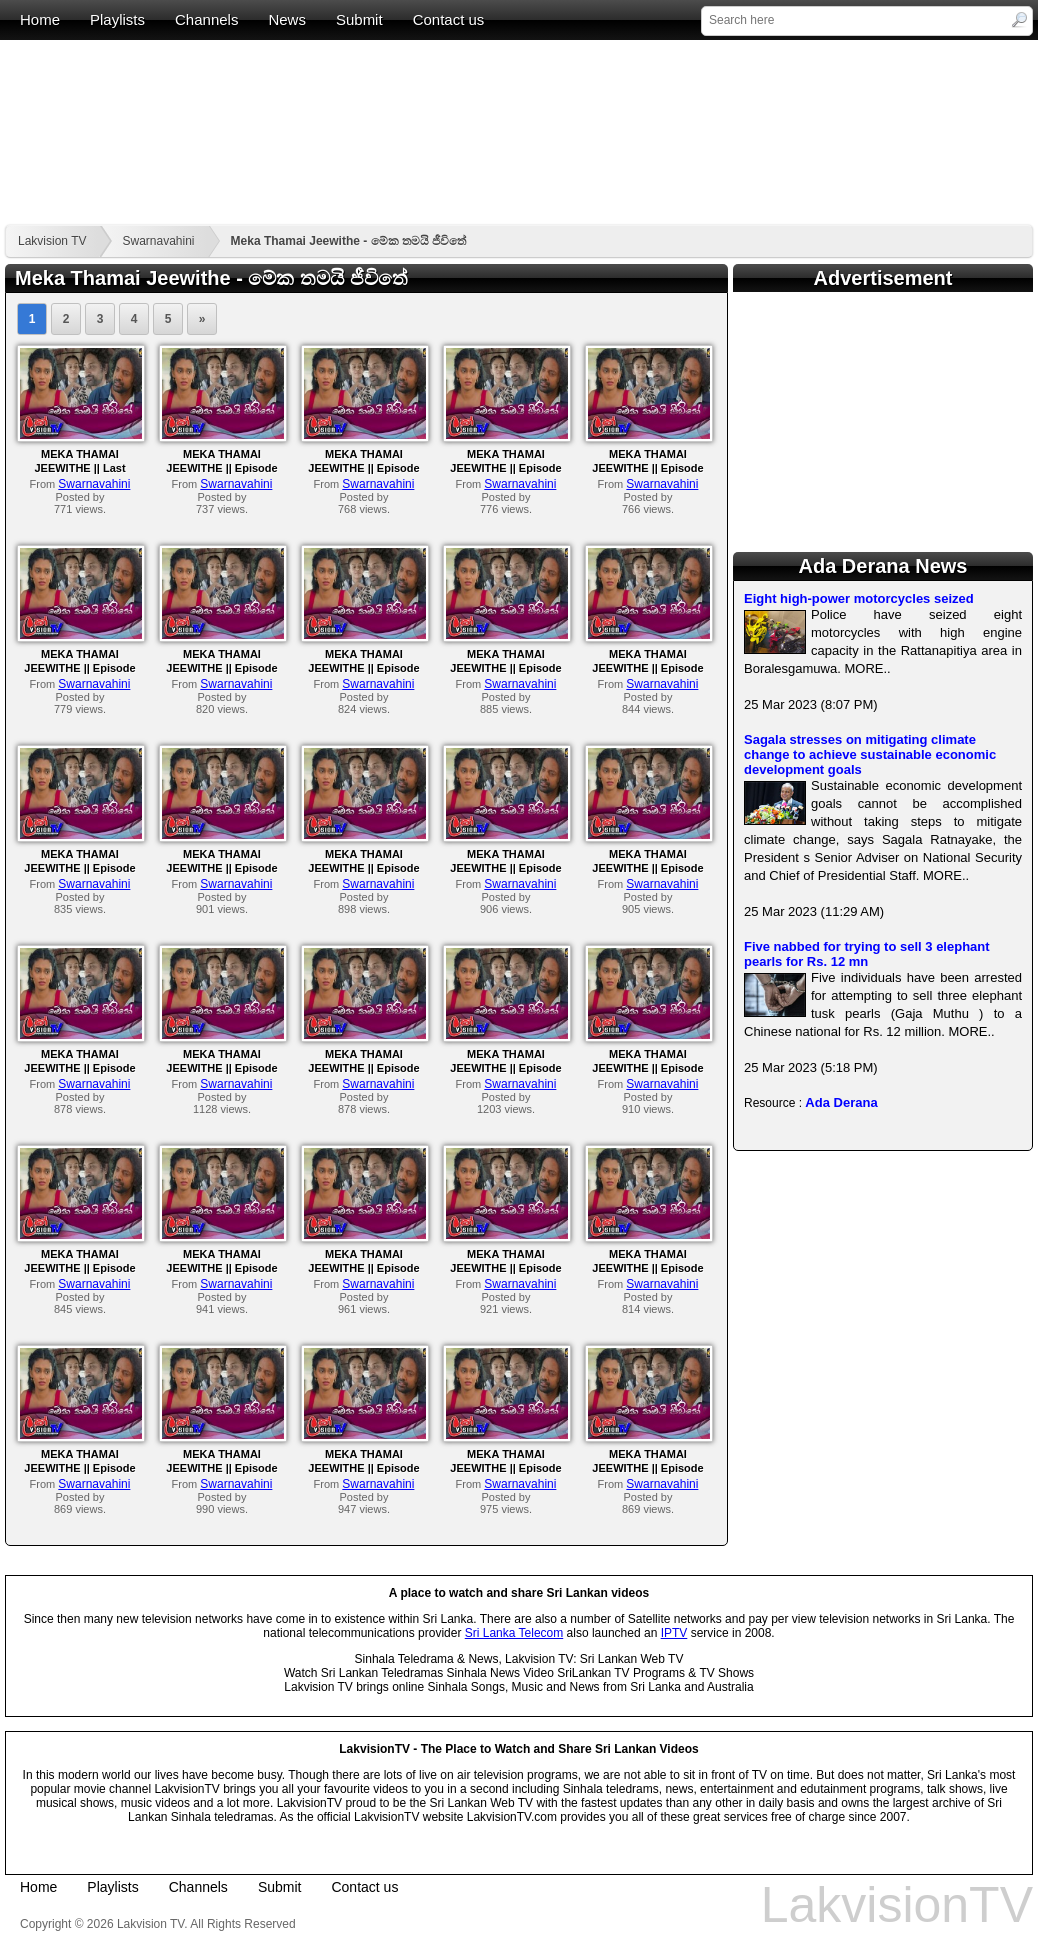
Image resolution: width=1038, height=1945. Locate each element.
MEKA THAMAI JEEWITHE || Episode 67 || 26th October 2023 (506, 1068)
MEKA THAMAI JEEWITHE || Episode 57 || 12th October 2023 (506, 1468)
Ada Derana (841, 1102)
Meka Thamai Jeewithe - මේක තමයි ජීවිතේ (349, 241)
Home (40, 19)
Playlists (117, 19)
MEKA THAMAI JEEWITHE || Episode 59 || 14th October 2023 (222, 1468)
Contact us (449, 19)
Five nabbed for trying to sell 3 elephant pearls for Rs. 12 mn (867, 954)
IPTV (674, 1633)
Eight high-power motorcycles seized (859, 598)
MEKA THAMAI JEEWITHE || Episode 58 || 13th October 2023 (364, 1468)
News (287, 19)
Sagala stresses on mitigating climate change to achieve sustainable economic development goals (870, 754)
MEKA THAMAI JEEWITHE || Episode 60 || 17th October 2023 (80, 1468)
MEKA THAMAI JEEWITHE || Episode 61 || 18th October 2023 (648, 1268)
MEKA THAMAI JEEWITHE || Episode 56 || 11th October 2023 (648, 1468)
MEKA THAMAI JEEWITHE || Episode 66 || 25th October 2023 (648, 1068)
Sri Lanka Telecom (514, 1633)
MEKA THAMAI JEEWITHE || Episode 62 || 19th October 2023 (506, 1268)
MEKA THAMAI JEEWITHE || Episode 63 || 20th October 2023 (364, 1268)
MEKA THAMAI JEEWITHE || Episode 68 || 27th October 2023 (364, 1068)
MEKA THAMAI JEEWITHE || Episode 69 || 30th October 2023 (222, 1068)
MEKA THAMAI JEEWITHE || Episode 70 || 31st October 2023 (79, 1068)
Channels (206, 19)
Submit (359, 19)
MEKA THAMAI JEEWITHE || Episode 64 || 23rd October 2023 (222, 1268)
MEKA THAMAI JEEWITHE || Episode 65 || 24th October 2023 (80, 1268)
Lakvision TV (52, 241)
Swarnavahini (158, 241)
